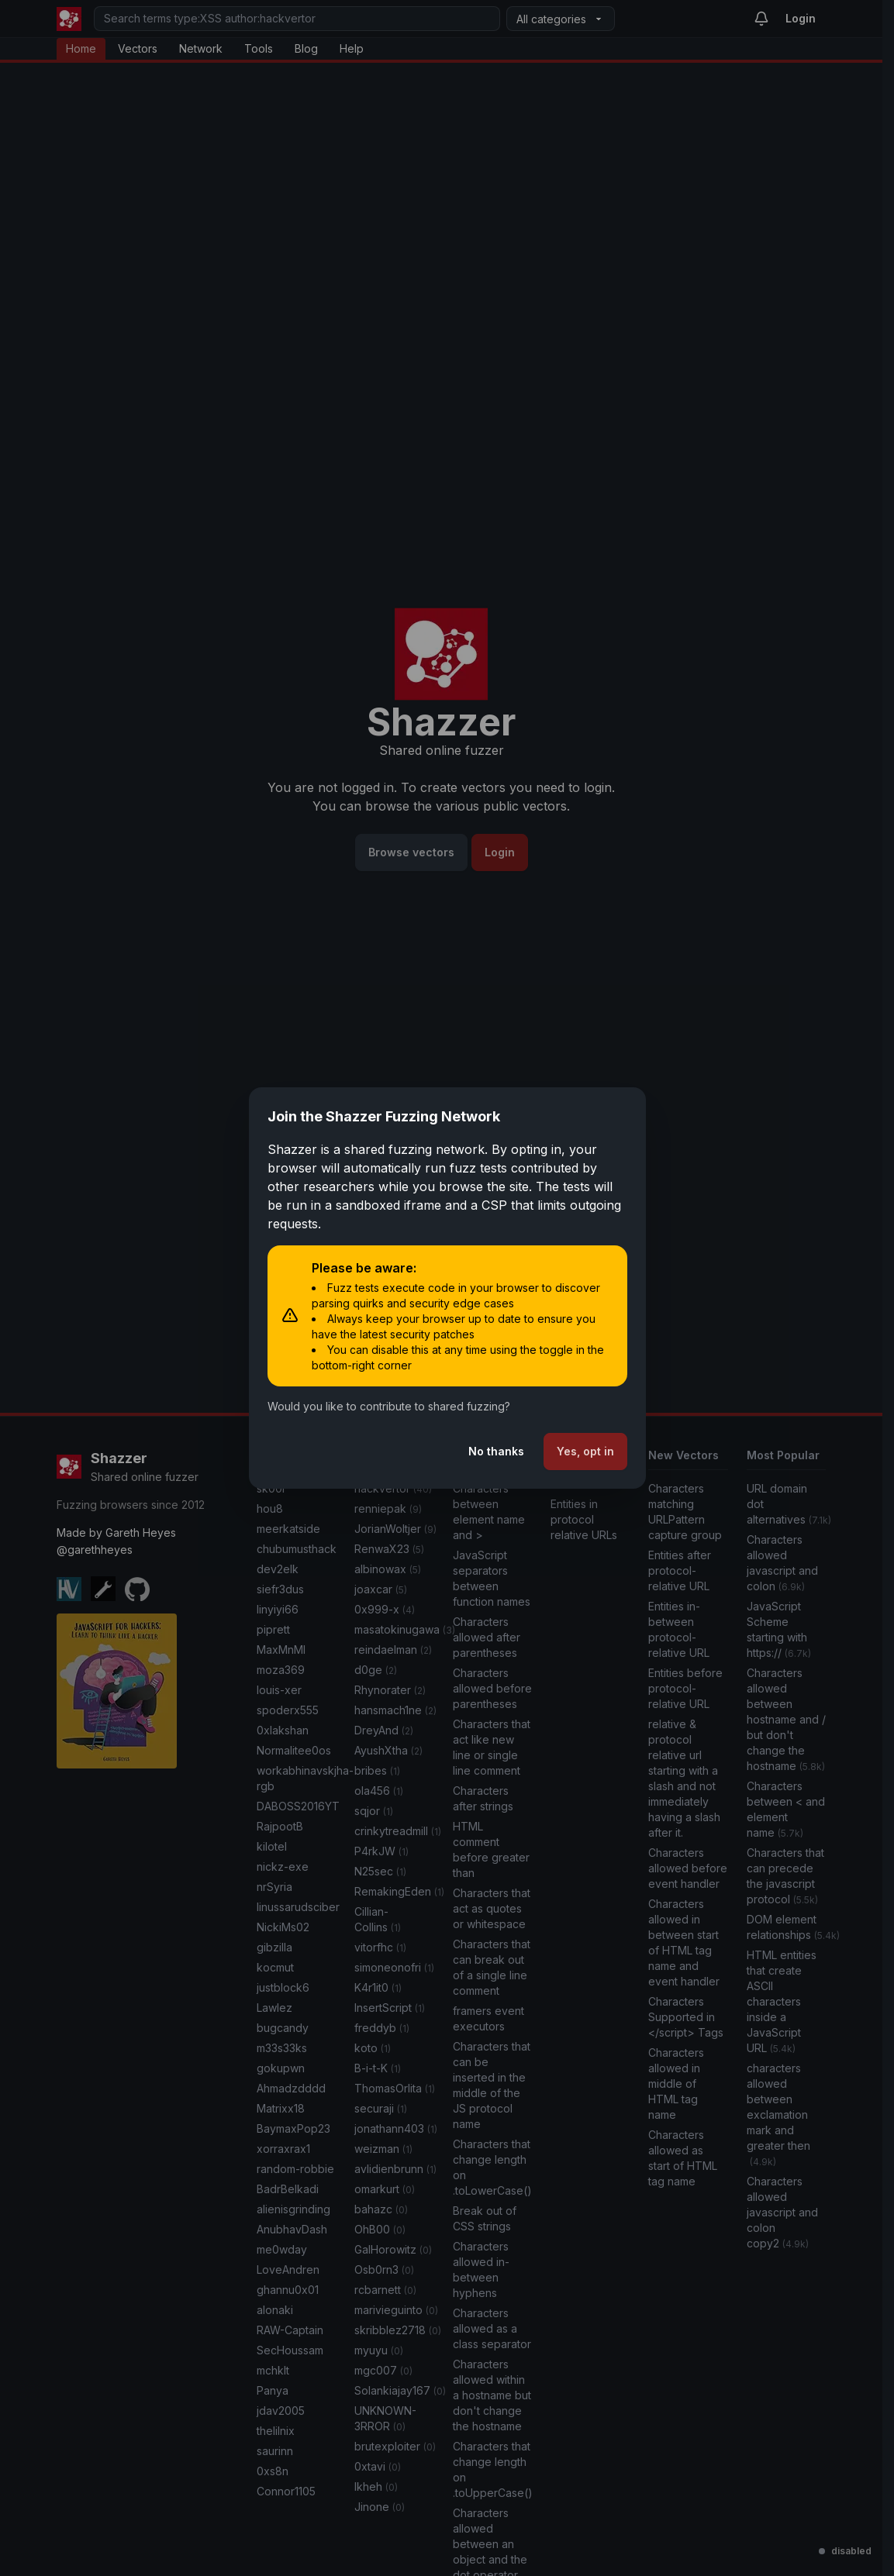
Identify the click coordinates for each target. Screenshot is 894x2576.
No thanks (496, 1451)
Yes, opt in (585, 1451)
